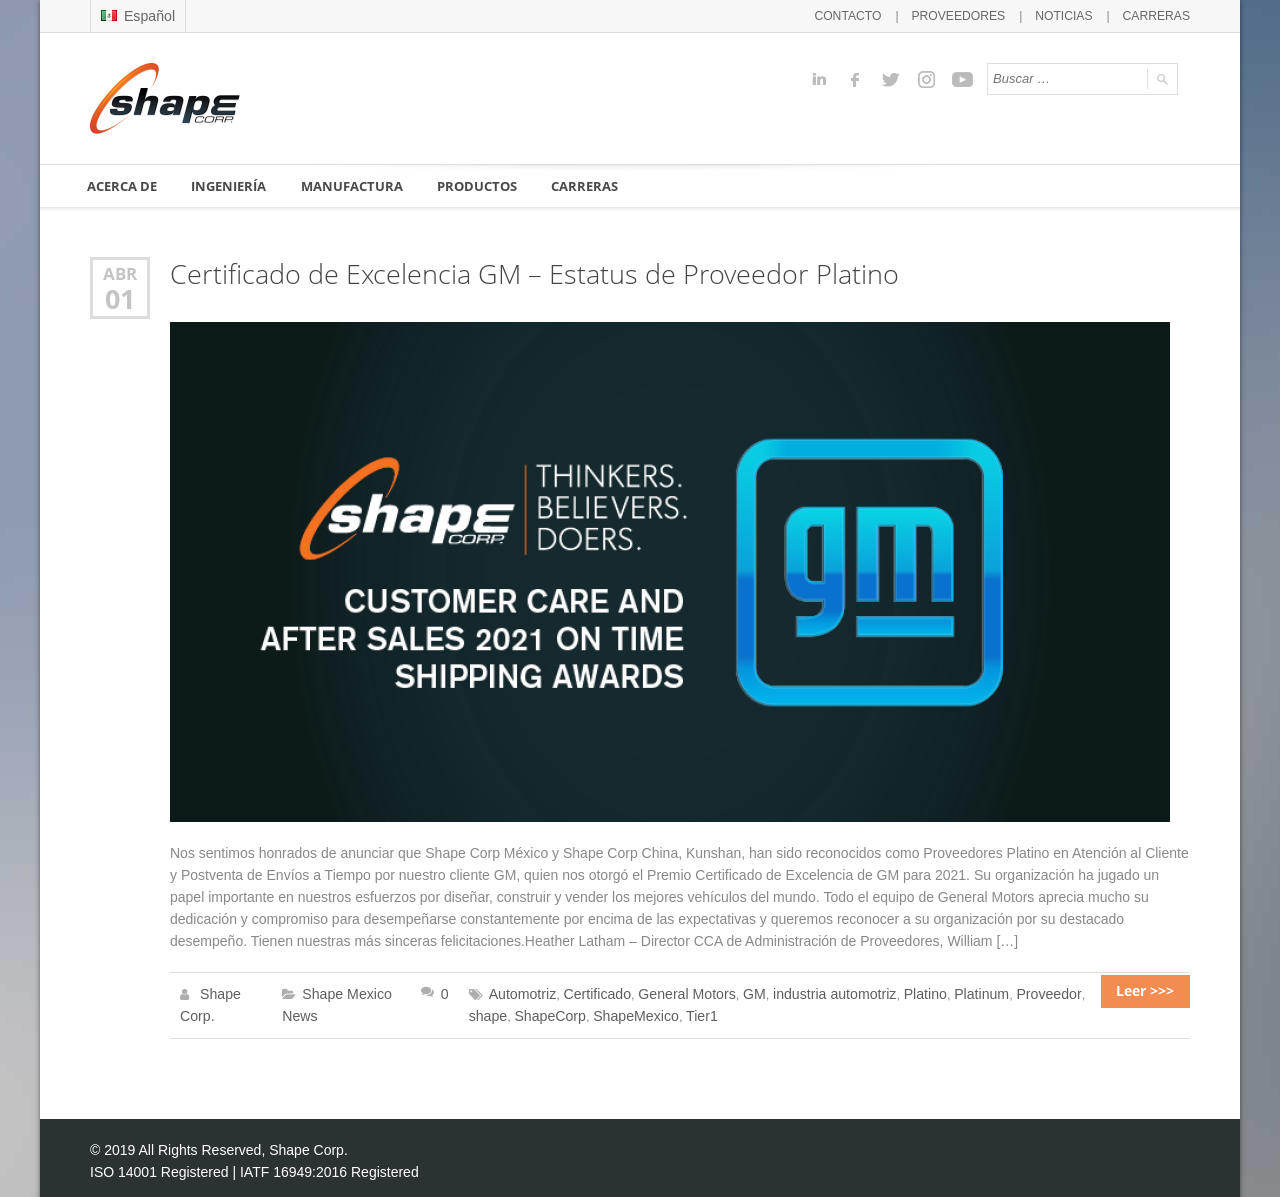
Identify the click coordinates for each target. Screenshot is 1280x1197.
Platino (889, 991)
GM (730, 991)
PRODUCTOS (479, 185)
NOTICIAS (1073, 15)
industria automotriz (805, 991)
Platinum (941, 991)
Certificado (585, 991)
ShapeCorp (498, 1011)
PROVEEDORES (974, 15)
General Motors (668, 991)
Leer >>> (1153, 992)
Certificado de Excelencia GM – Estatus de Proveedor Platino (517, 273)
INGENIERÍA (231, 185)
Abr (120, 272)
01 (120, 296)
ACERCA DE (123, 185)
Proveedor (1003, 991)
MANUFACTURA (354, 185)
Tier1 (638, 1011)
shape (1057, 991)
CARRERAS (1159, 15)
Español (136, 14)
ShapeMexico (577, 1011)
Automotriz (516, 991)
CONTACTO (871, 15)
